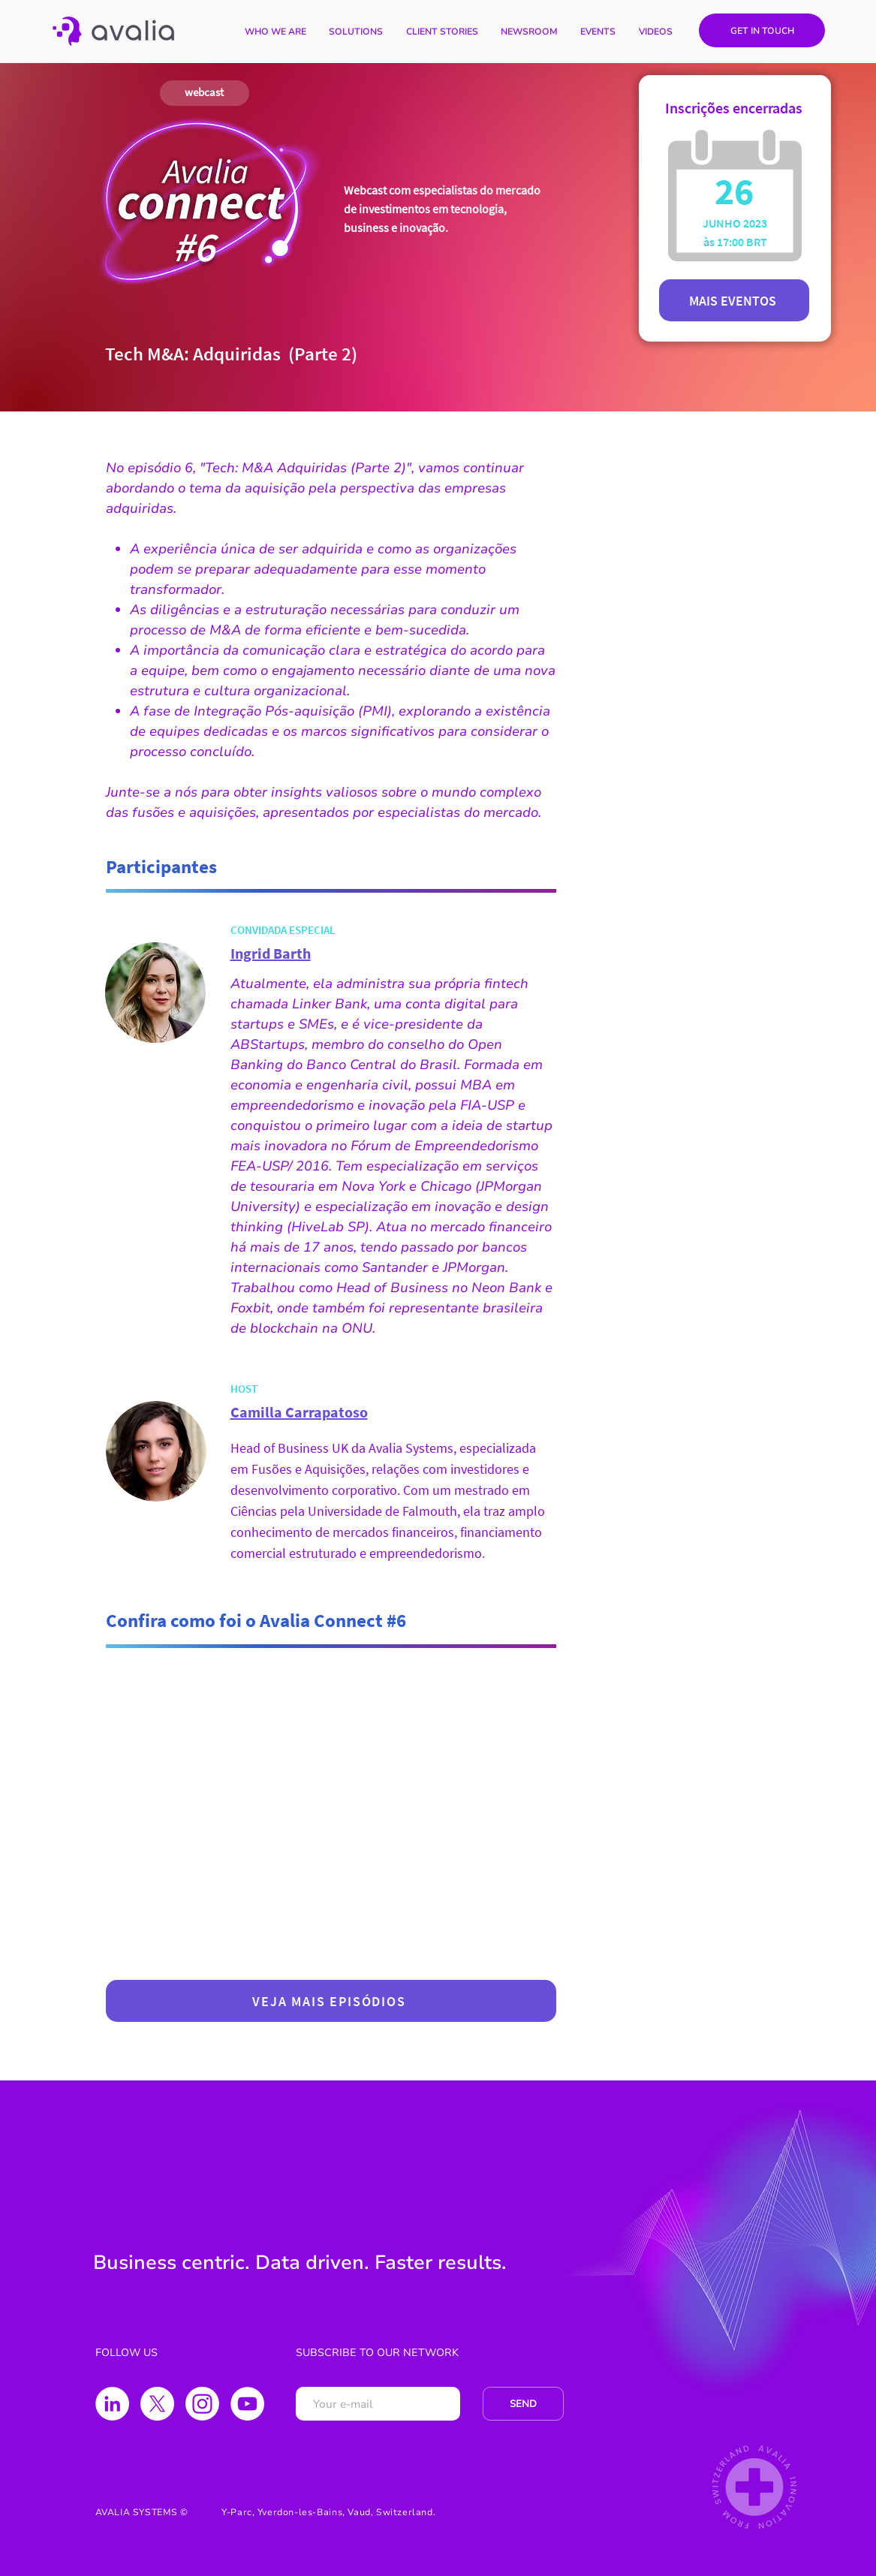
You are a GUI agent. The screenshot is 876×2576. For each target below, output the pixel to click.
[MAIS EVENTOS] (734, 300)
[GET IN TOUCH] (762, 30)
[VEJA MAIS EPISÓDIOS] (331, 2001)
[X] (157, 2404)
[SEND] (523, 2404)
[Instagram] (202, 2404)
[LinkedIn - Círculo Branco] (112, 2404)
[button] (356, 31)
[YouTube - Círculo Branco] (247, 2404)
